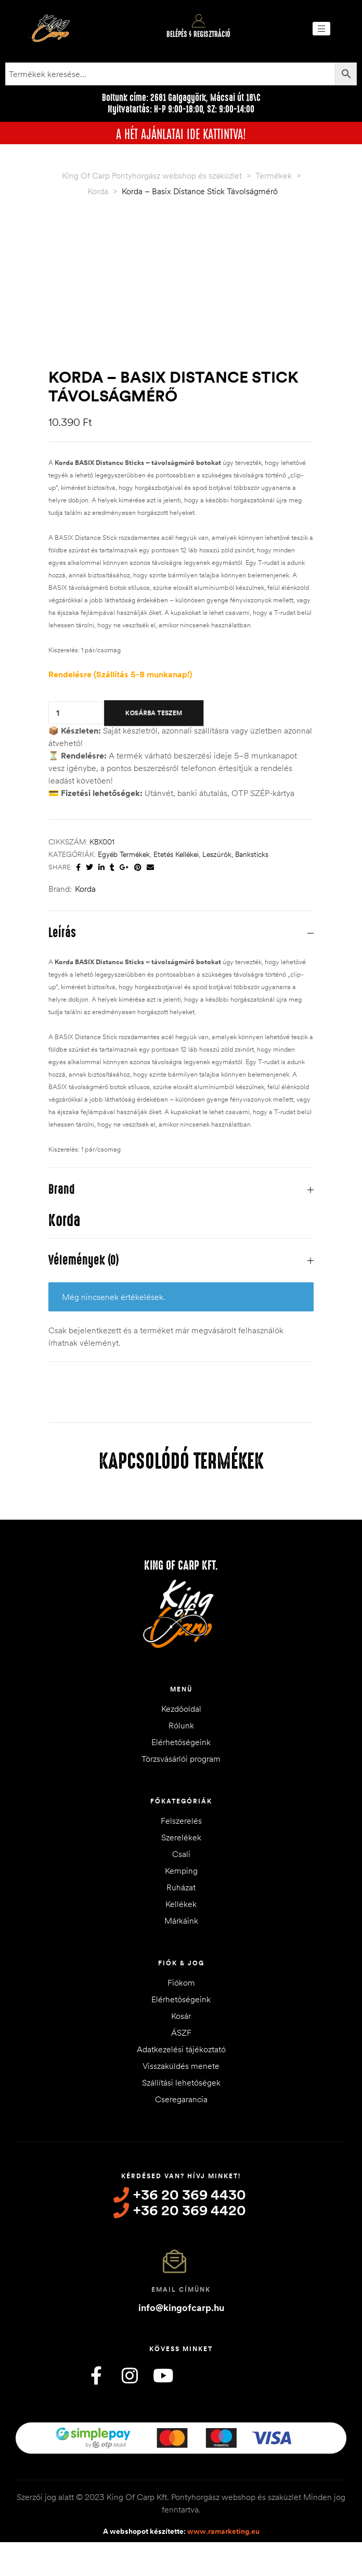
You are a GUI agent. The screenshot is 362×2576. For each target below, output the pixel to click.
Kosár (181, 2016)
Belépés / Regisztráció (198, 34)
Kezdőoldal (181, 1708)
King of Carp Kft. (181, 1565)
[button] (321, 28)
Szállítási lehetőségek (181, 2082)
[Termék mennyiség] (58, 712)
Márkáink (181, 1920)
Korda (85, 888)
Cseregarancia (181, 2099)
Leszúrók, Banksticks (235, 854)
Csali (181, 1854)
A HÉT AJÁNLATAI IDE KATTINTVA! (181, 133)
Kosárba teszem (153, 712)
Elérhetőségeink (181, 1742)
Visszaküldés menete (181, 2066)
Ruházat (181, 1887)
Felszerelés (181, 1820)
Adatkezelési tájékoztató (181, 2049)
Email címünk (181, 2289)
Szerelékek (181, 1837)
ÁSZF (181, 2032)
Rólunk (181, 1725)
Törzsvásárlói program (181, 1758)
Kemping (181, 1870)
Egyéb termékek (124, 854)
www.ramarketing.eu (223, 2531)
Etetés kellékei (176, 854)
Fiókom (181, 1982)
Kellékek (181, 1904)
